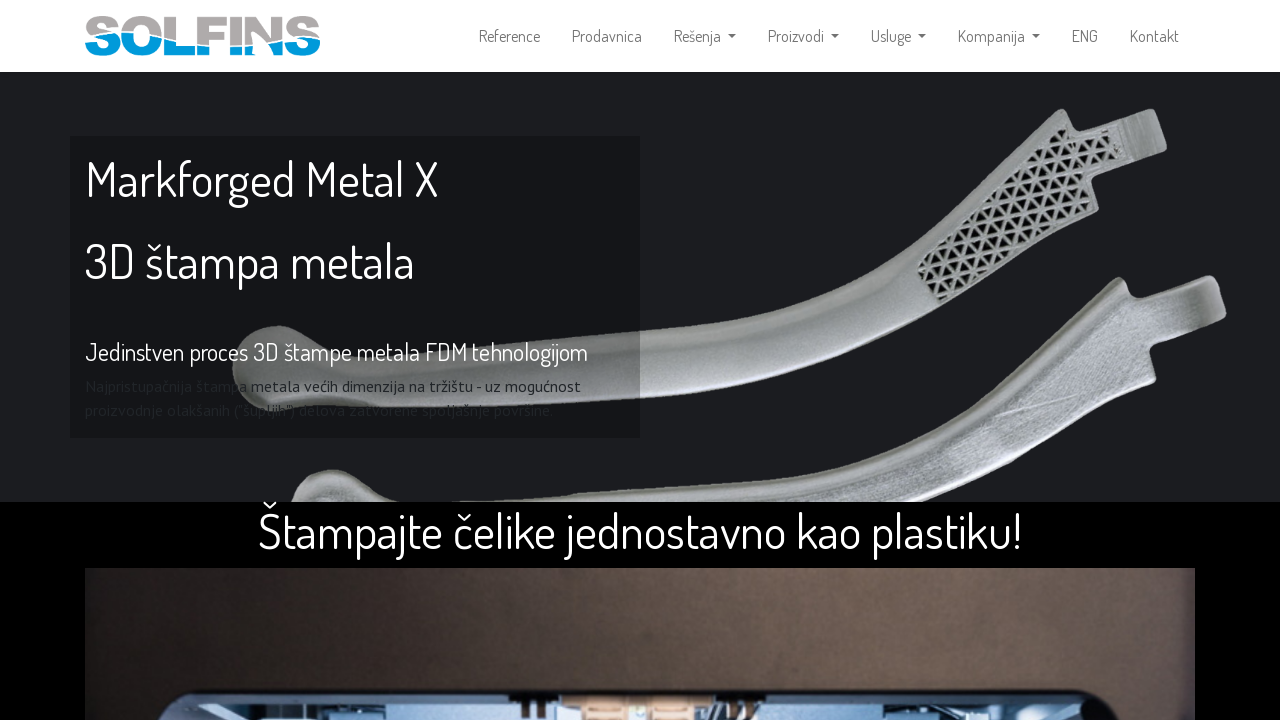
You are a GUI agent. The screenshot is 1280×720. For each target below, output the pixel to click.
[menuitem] (509, 36)
